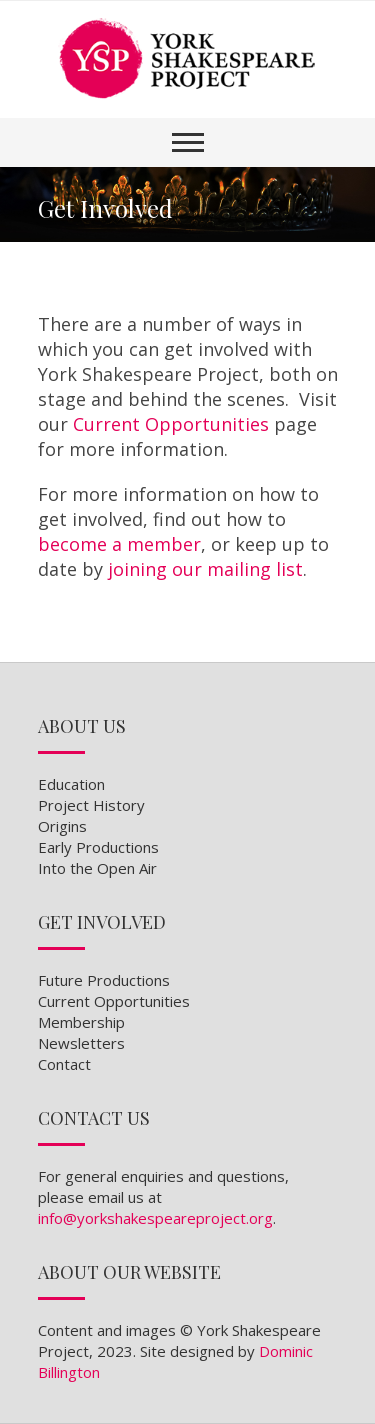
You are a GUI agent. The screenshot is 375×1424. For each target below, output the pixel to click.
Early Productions (98, 847)
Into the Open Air (97, 868)
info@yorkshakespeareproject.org (155, 1218)
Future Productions (104, 980)
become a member (119, 544)
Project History (91, 805)
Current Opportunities (171, 424)
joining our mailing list (205, 569)
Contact (64, 1064)
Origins (62, 826)
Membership (81, 1022)
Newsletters (81, 1043)
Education (71, 784)
